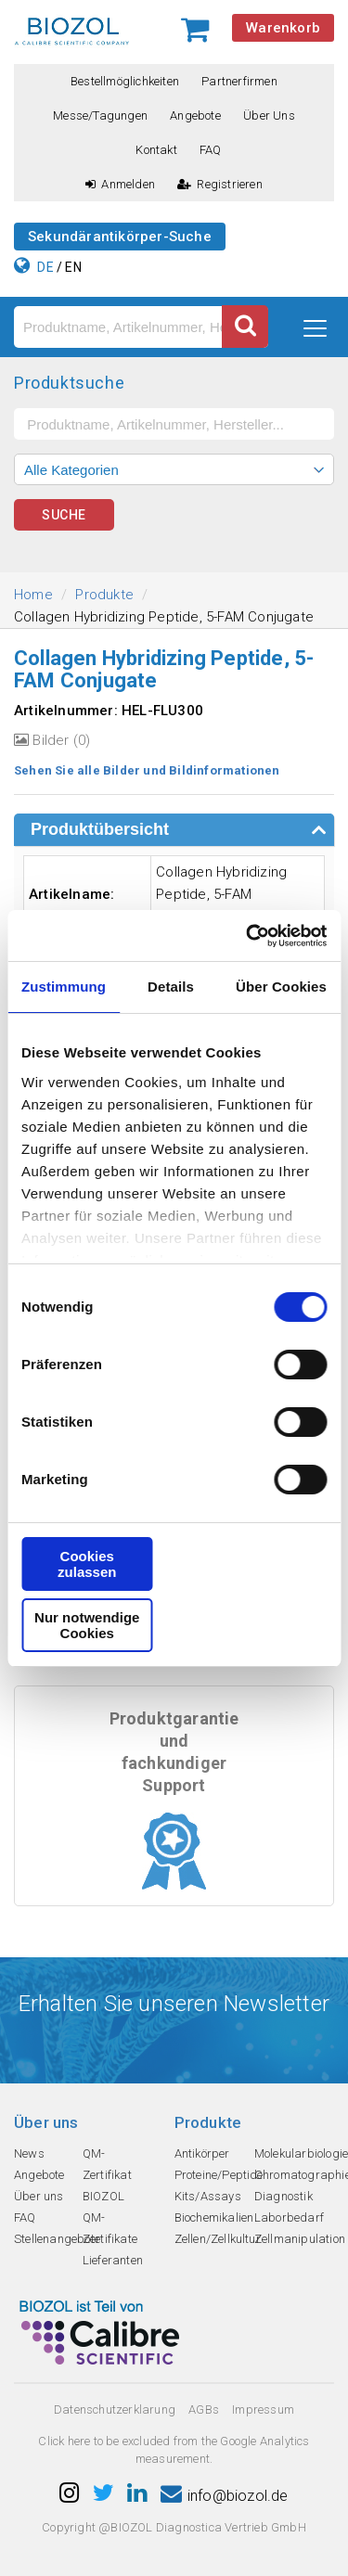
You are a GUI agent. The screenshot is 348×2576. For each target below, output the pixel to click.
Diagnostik (283, 2196)
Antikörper (202, 2153)
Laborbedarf (289, 2217)
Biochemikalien (214, 2217)
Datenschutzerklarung (114, 2409)
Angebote (195, 115)
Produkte (104, 594)
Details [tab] (171, 986)
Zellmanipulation (299, 2239)
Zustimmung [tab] (63, 986)
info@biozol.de (225, 2496)
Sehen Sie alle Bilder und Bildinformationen (147, 770)
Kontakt (155, 150)
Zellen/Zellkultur (217, 2239)
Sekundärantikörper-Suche (120, 236)
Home (33, 594)
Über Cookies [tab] (281, 986)
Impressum (263, 2409)
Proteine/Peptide (219, 2175)
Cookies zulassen (87, 1564)
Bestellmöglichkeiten (125, 81)
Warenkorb (283, 27)
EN (73, 267)
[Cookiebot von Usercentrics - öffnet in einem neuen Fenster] (248, 936)
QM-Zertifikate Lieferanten (113, 2239)
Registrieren (220, 184)
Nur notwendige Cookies (86, 1625)
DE (45, 267)
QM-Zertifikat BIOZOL (107, 2175)
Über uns (269, 115)
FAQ (211, 150)
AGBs (203, 2409)
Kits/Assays (207, 2196)
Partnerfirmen (239, 81)
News (29, 2153)
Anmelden (120, 184)
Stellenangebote (57, 2239)
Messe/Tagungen (100, 115)
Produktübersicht (100, 829)
